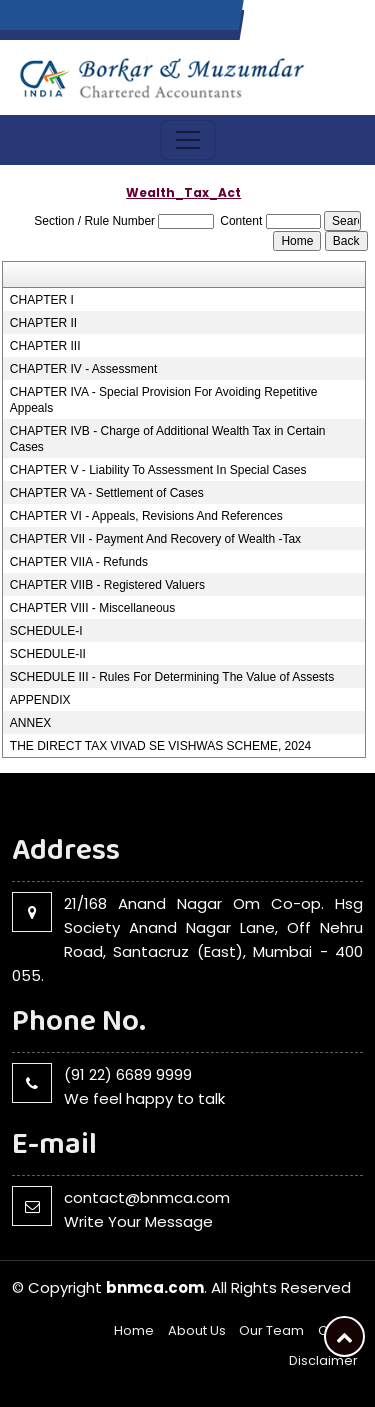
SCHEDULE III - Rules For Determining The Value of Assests (172, 677)
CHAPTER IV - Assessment (83, 369)
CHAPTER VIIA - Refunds (79, 562)
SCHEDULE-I (46, 631)
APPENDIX (40, 700)
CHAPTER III (45, 346)
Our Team (271, 1330)
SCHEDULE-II (48, 654)
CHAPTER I (42, 300)
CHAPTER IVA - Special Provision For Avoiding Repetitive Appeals (164, 400)
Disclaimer (323, 1360)
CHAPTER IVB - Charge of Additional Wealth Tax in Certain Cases (168, 439)
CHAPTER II (43, 323)
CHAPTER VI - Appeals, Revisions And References (146, 516)
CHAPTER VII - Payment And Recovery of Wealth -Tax (155, 539)
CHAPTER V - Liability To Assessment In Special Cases (158, 470)
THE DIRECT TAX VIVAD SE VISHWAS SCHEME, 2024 (160, 746)
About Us (197, 1330)
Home (134, 1330)
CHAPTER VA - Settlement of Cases (107, 493)
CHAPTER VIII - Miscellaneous (92, 608)
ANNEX (30, 723)
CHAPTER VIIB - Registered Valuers (107, 585)
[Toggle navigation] (188, 140)
